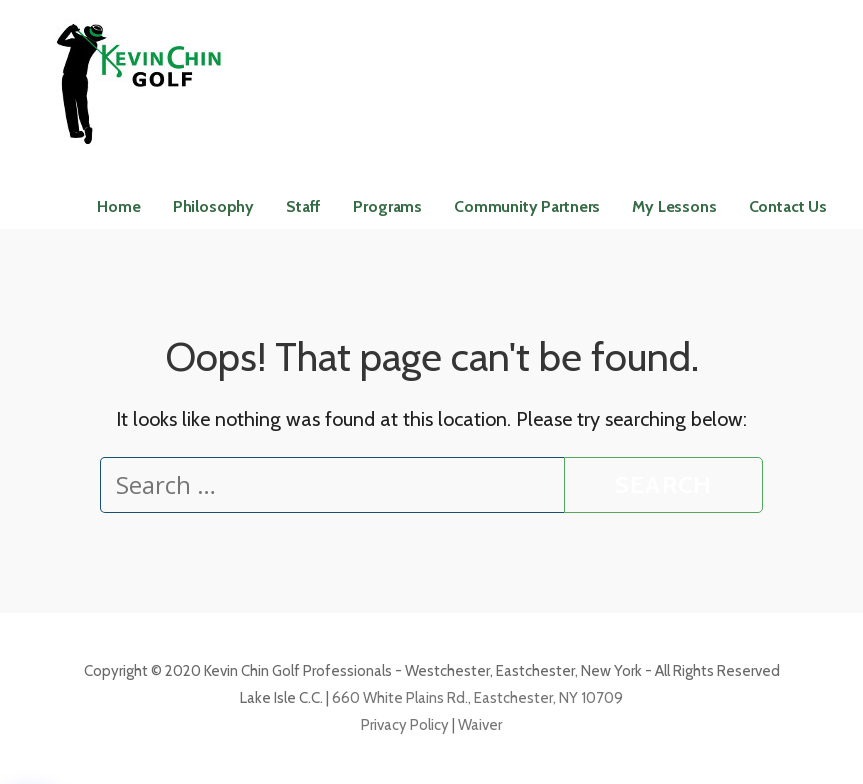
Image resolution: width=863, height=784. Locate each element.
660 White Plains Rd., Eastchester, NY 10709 (477, 698)
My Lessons (674, 206)
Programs (387, 206)
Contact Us (788, 206)
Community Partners (527, 206)
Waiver (478, 725)
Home (118, 206)
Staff (303, 206)
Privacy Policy (405, 725)
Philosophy (213, 206)
